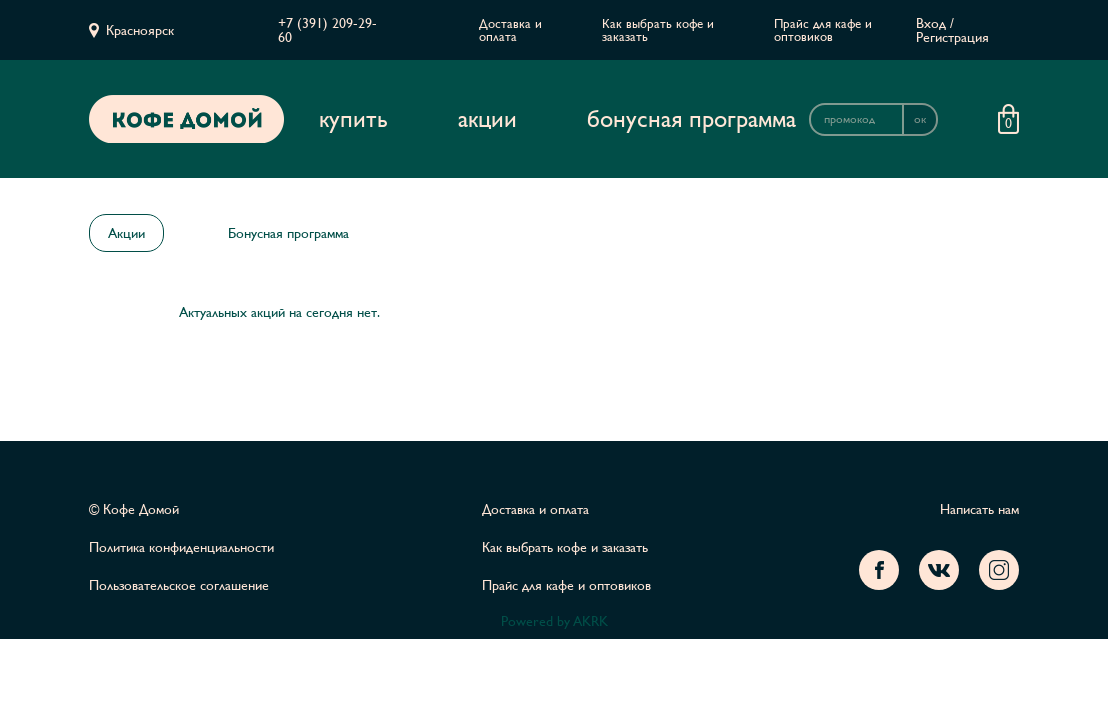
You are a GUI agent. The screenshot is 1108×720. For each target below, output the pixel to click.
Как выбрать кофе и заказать (658, 30)
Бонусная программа (691, 119)
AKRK (590, 621)
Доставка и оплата (510, 30)
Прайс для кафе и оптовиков (823, 30)
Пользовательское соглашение (179, 585)
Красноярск (140, 30)
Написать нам (979, 509)
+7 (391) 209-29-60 (327, 30)
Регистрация (952, 37)
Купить (353, 119)
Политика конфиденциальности (181, 547)
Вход (931, 23)
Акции (487, 119)
